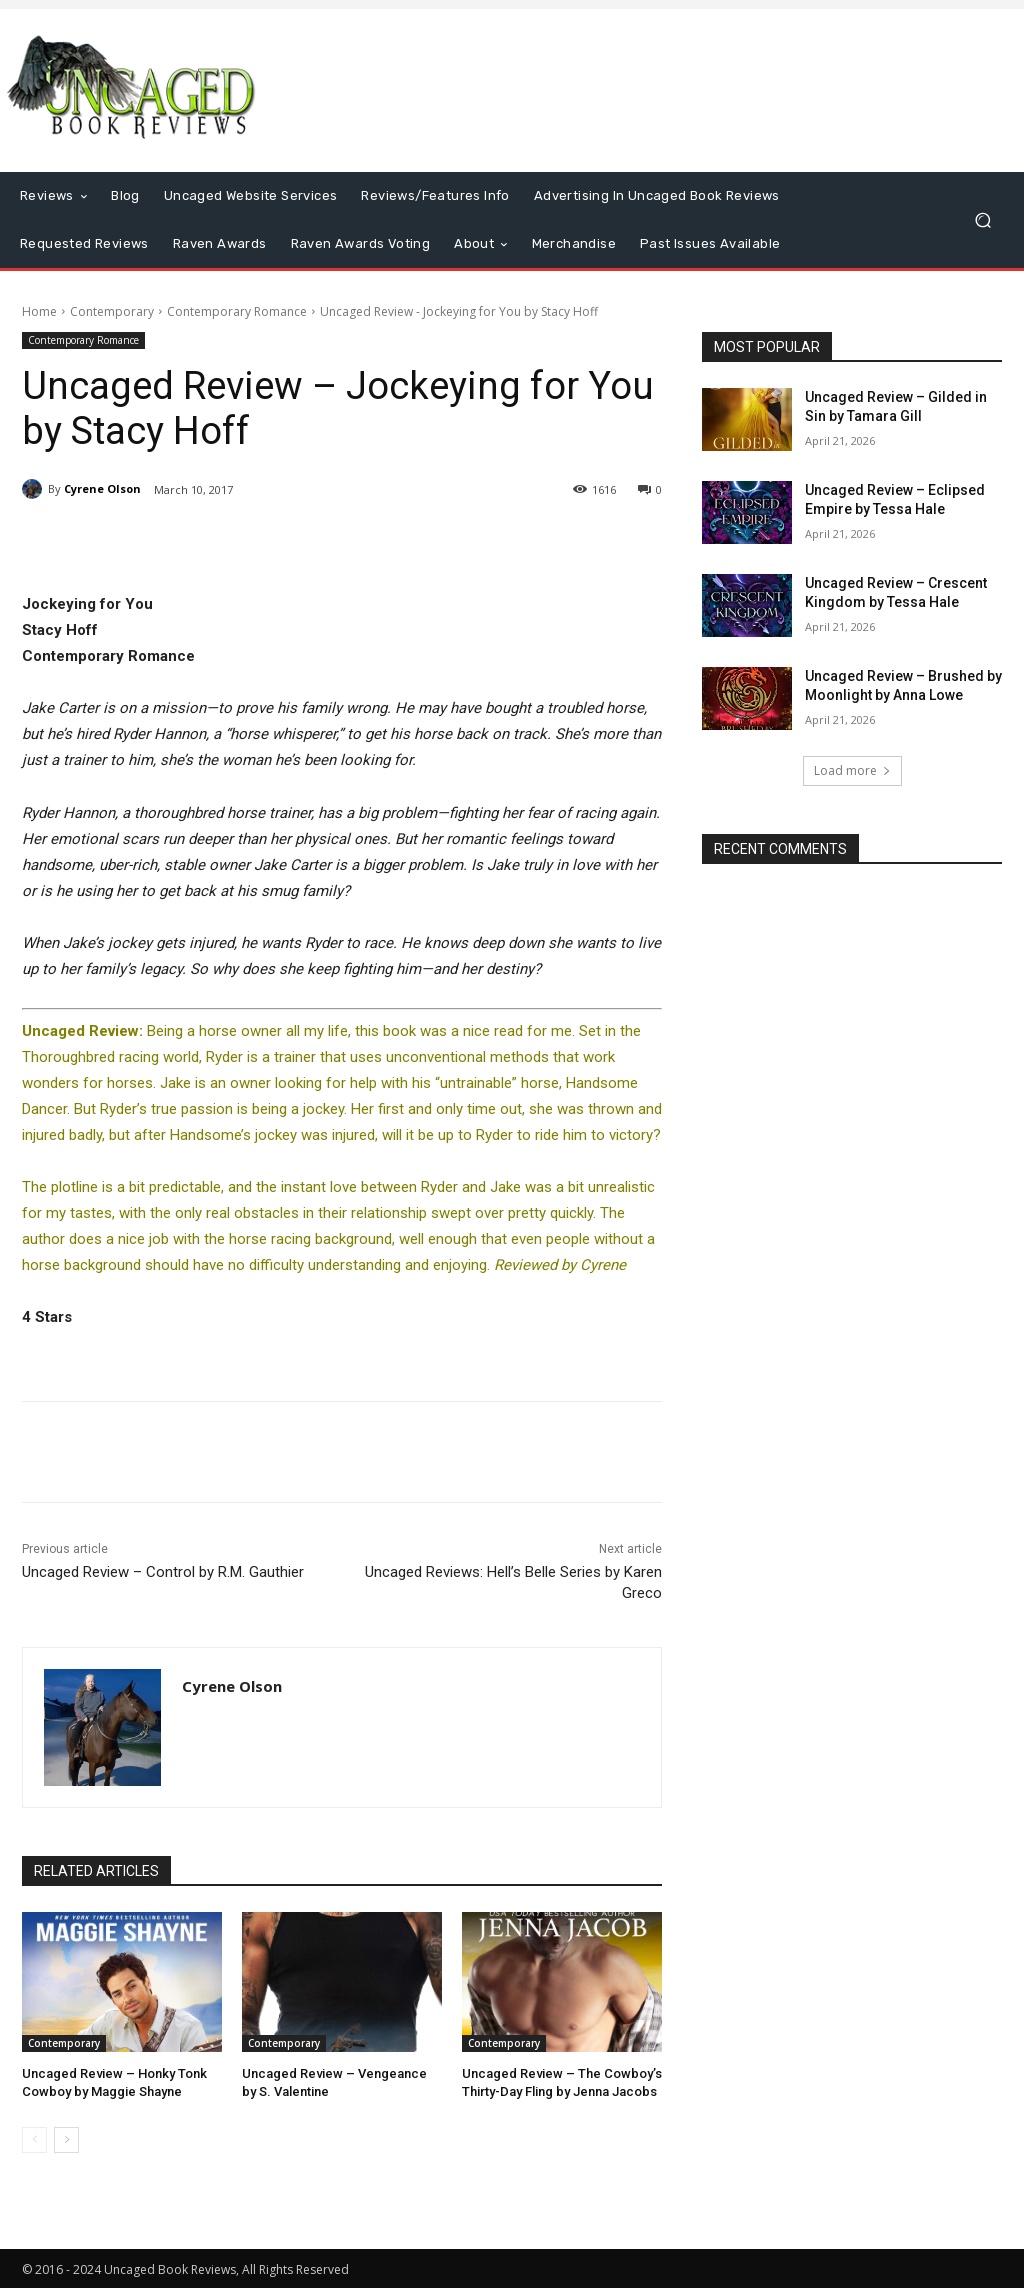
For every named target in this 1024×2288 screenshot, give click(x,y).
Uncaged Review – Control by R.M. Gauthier (163, 1572)
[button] (982, 219)
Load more (852, 770)
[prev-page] (34, 2140)
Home (39, 311)
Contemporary (112, 311)
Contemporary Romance (237, 311)
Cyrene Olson (102, 488)
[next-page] (66, 2140)
